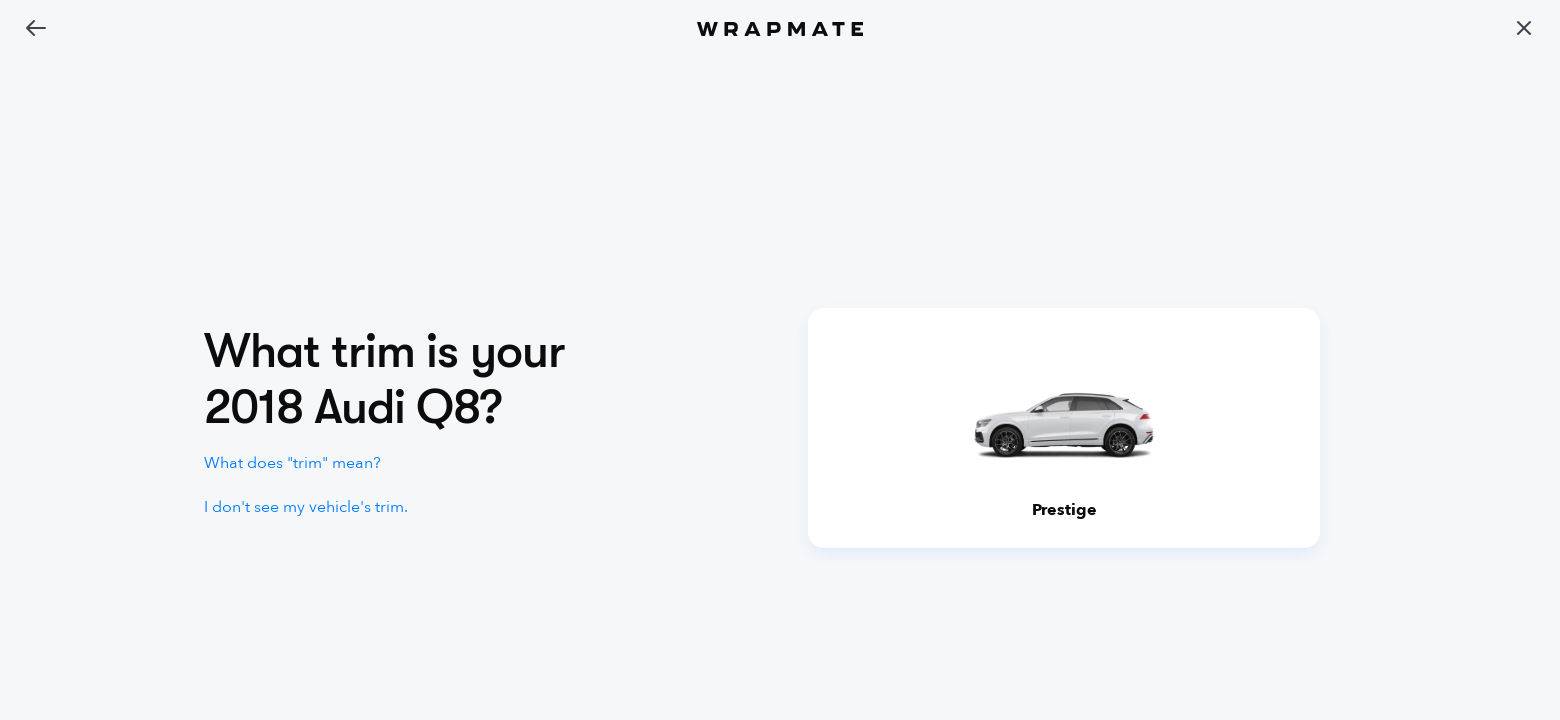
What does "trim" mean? (292, 463)
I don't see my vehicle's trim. (306, 507)
